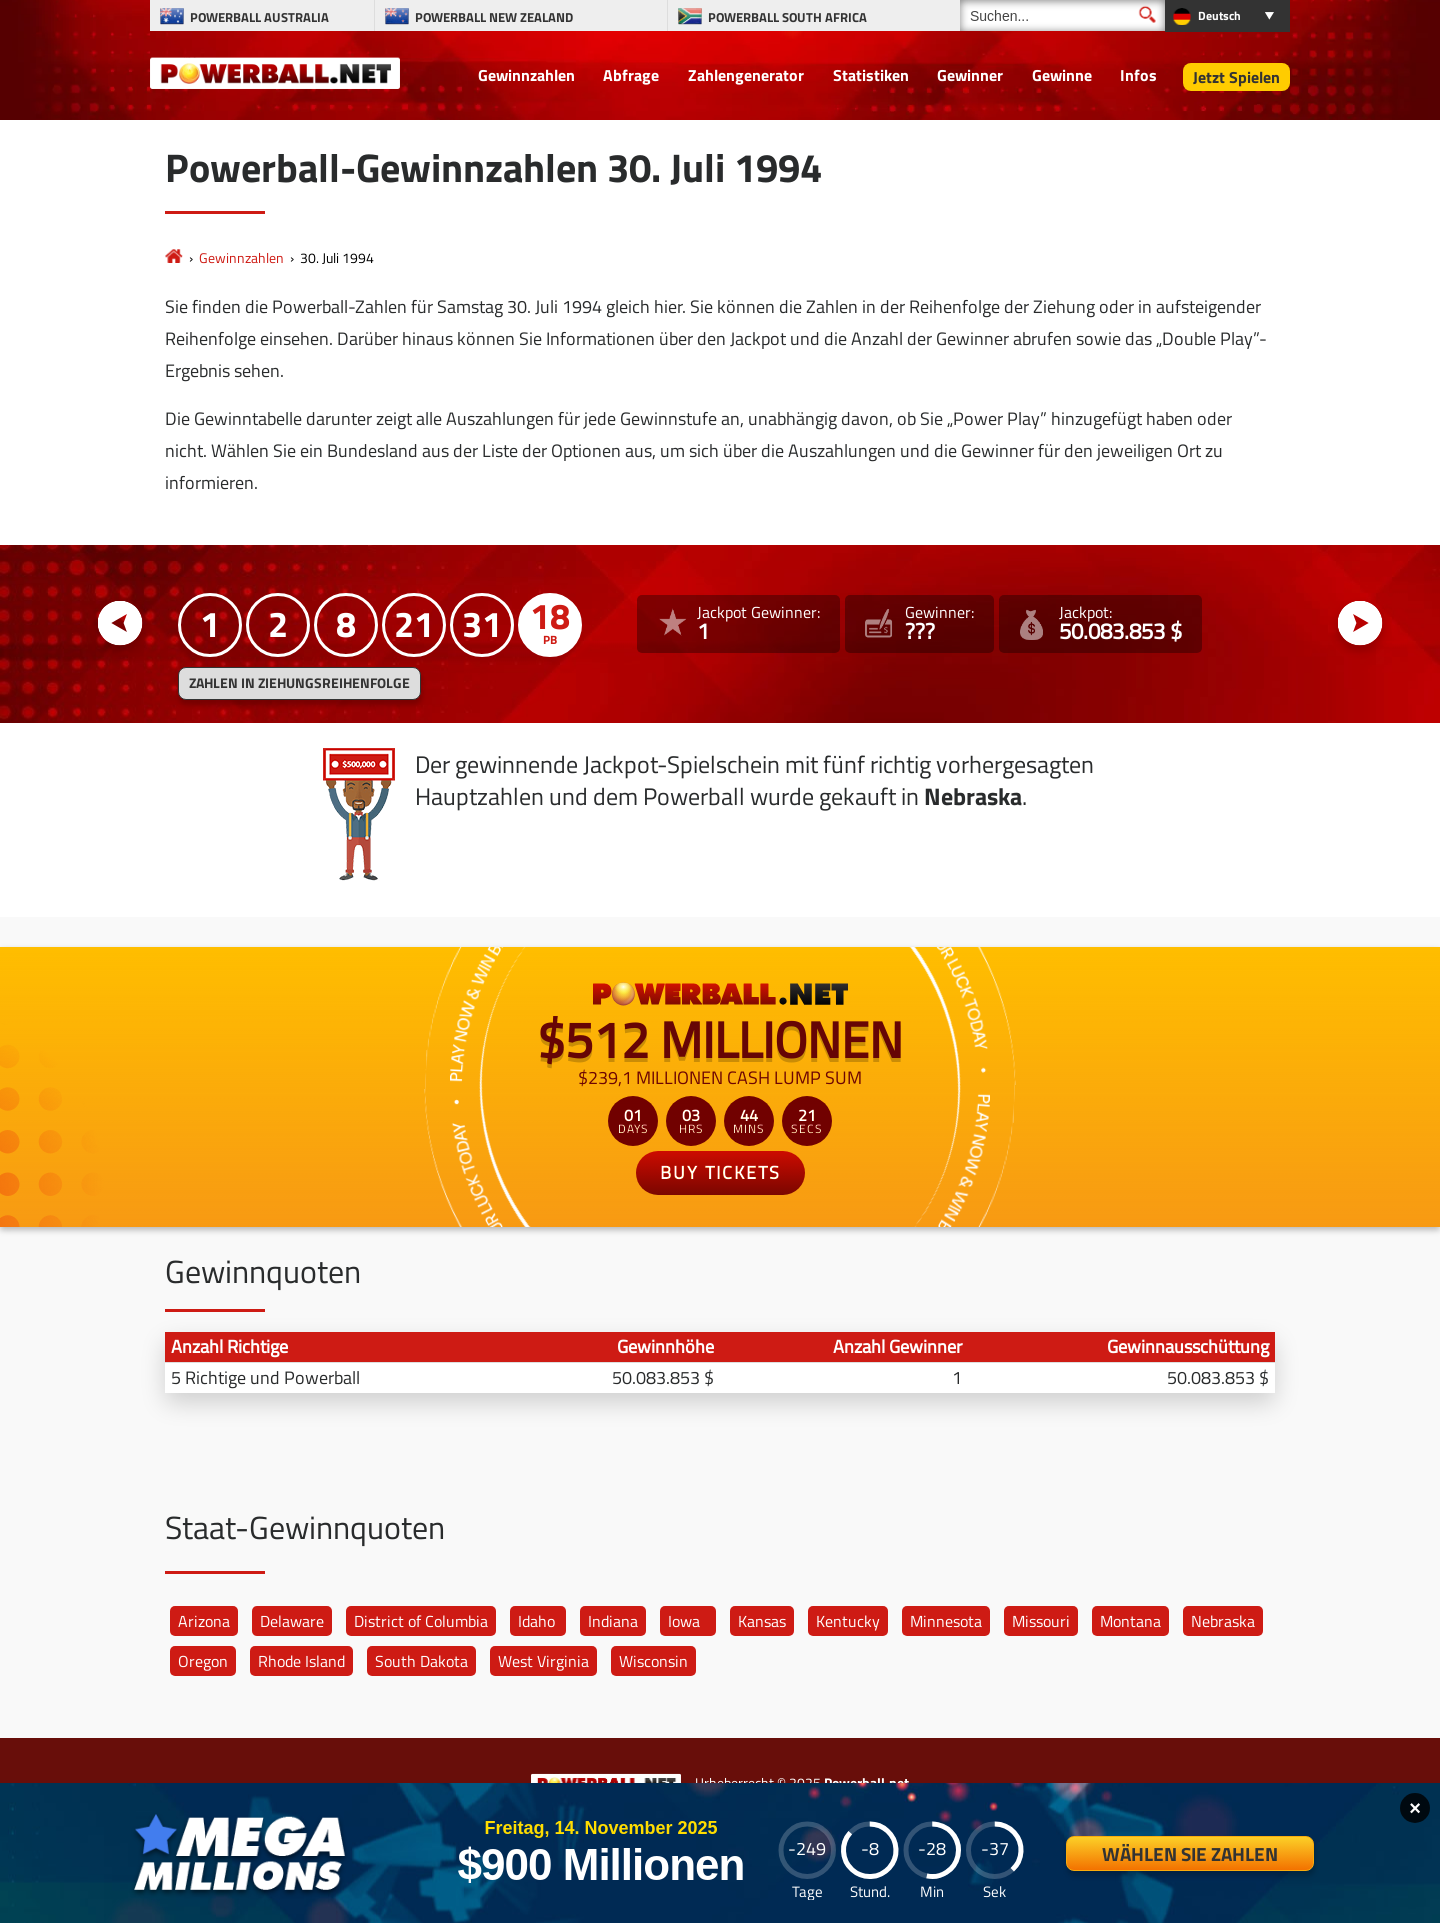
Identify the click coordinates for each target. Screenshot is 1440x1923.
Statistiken (871, 75)
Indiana (613, 1621)
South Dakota (421, 1661)
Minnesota (946, 1621)
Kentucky (848, 1621)
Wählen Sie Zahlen (1190, 1853)
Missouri (1041, 1621)
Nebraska (1223, 1621)
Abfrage (631, 75)
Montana (1130, 1621)
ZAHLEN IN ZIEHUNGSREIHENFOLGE (299, 683)
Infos (1138, 75)
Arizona (204, 1621)
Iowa (684, 1621)
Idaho (536, 1621)
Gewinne (1062, 75)
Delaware (292, 1621)
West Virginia (543, 1661)
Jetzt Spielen (1236, 77)
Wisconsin (653, 1661)
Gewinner (970, 75)
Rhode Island (301, 1661)
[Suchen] (1062, 15)
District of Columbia (421, 1621)
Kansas (762, 1621)
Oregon (203, 1661)
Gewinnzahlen (526, 75)
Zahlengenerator (746, 75)
